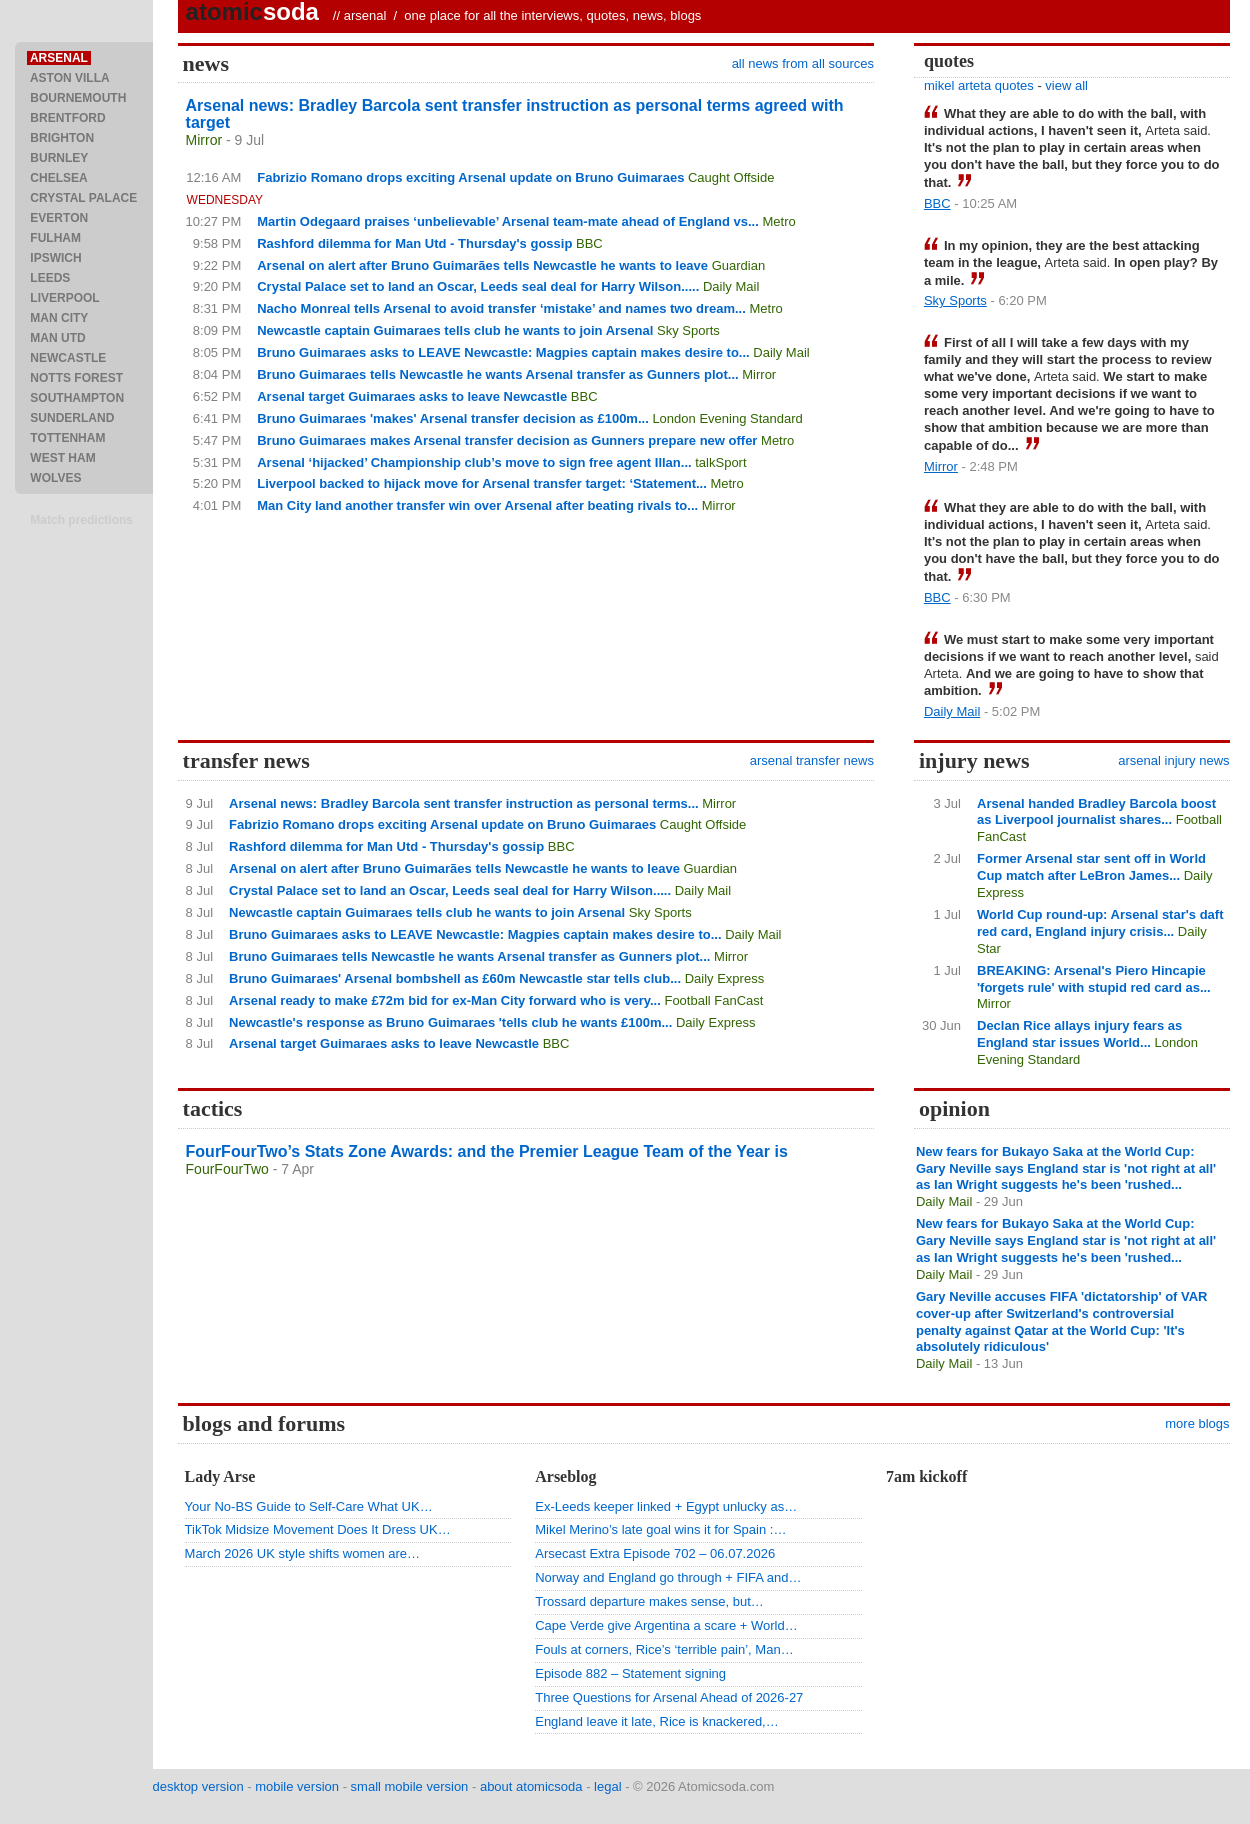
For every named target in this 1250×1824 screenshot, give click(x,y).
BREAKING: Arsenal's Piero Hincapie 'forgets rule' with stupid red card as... (1094, 979)
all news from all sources (803, 63)
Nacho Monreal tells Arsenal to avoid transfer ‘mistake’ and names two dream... (501, 308)
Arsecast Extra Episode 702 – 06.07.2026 (655, 1553)
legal (607, 1786)
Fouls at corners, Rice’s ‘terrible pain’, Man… (664, 1649)
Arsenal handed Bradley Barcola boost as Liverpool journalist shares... (1096, 812)
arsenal (365, 15)
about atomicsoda (531, 1786)
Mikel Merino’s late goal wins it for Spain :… (660, 1529)
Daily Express (724, 978)
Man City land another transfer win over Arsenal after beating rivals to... (477, 505)
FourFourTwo (227, 1169)
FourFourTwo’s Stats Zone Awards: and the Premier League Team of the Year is (487, 1151)
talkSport (720, 462)
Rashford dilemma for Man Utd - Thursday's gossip (414, 243)
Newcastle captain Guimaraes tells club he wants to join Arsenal (455, 330)
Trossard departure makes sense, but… (649, 1601)
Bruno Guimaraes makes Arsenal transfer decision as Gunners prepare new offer (507, 440)
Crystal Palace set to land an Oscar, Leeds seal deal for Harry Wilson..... (478, 286)
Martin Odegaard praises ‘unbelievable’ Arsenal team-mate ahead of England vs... (508, 221)
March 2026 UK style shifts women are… (303, 1553)
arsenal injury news (1173, 760)
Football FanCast (713, 1000)
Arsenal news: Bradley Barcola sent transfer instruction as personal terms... (464, 803)
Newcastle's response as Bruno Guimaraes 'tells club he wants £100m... (450, 1022)
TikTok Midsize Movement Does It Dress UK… (318, 1529)
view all (1066, 85)
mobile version (297, 1786)
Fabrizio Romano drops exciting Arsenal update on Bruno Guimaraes (470, 177)
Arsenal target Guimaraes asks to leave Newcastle (412, 396)
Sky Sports (688, 330)
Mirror (204, 140)
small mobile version (410, 1786)
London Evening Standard (727, 418)
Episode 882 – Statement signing (630, 1673)
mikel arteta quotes (979, 85)
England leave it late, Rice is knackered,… (657, 1721)
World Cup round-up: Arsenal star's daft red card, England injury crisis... (1100, 923)
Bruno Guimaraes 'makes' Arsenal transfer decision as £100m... (453, 418)
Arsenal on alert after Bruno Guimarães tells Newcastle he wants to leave (482, 265)
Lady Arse (220, 1476)
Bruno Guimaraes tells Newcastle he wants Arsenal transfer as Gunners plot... (497, 374)
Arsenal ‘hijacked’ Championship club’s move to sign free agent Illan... (474, 462)
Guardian (738, 265)
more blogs (1197, 1423)
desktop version (198, 1786)
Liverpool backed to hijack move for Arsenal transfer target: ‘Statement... (482, 483)
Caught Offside (731, 177)
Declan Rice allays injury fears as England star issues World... (1079, 1034)
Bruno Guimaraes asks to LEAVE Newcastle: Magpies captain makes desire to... (503, 352)
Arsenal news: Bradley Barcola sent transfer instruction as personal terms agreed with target (515, 114)
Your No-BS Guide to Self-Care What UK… (309, 1506)
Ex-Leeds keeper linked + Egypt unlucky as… (666, 1506)
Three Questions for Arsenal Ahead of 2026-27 (669, 1697)
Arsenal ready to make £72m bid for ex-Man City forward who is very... (445, 1000)
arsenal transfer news (812, 760)
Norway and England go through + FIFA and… (668, 1577)
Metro (778, 221)
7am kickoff (926, 1476)
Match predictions (81, 520)
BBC (589, 243)
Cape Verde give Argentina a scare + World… (666, 1625)
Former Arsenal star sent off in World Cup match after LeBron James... (1091, 867)
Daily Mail (731, 286)
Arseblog (565, 1476)
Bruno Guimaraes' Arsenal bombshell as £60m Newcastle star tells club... (455, 978)
